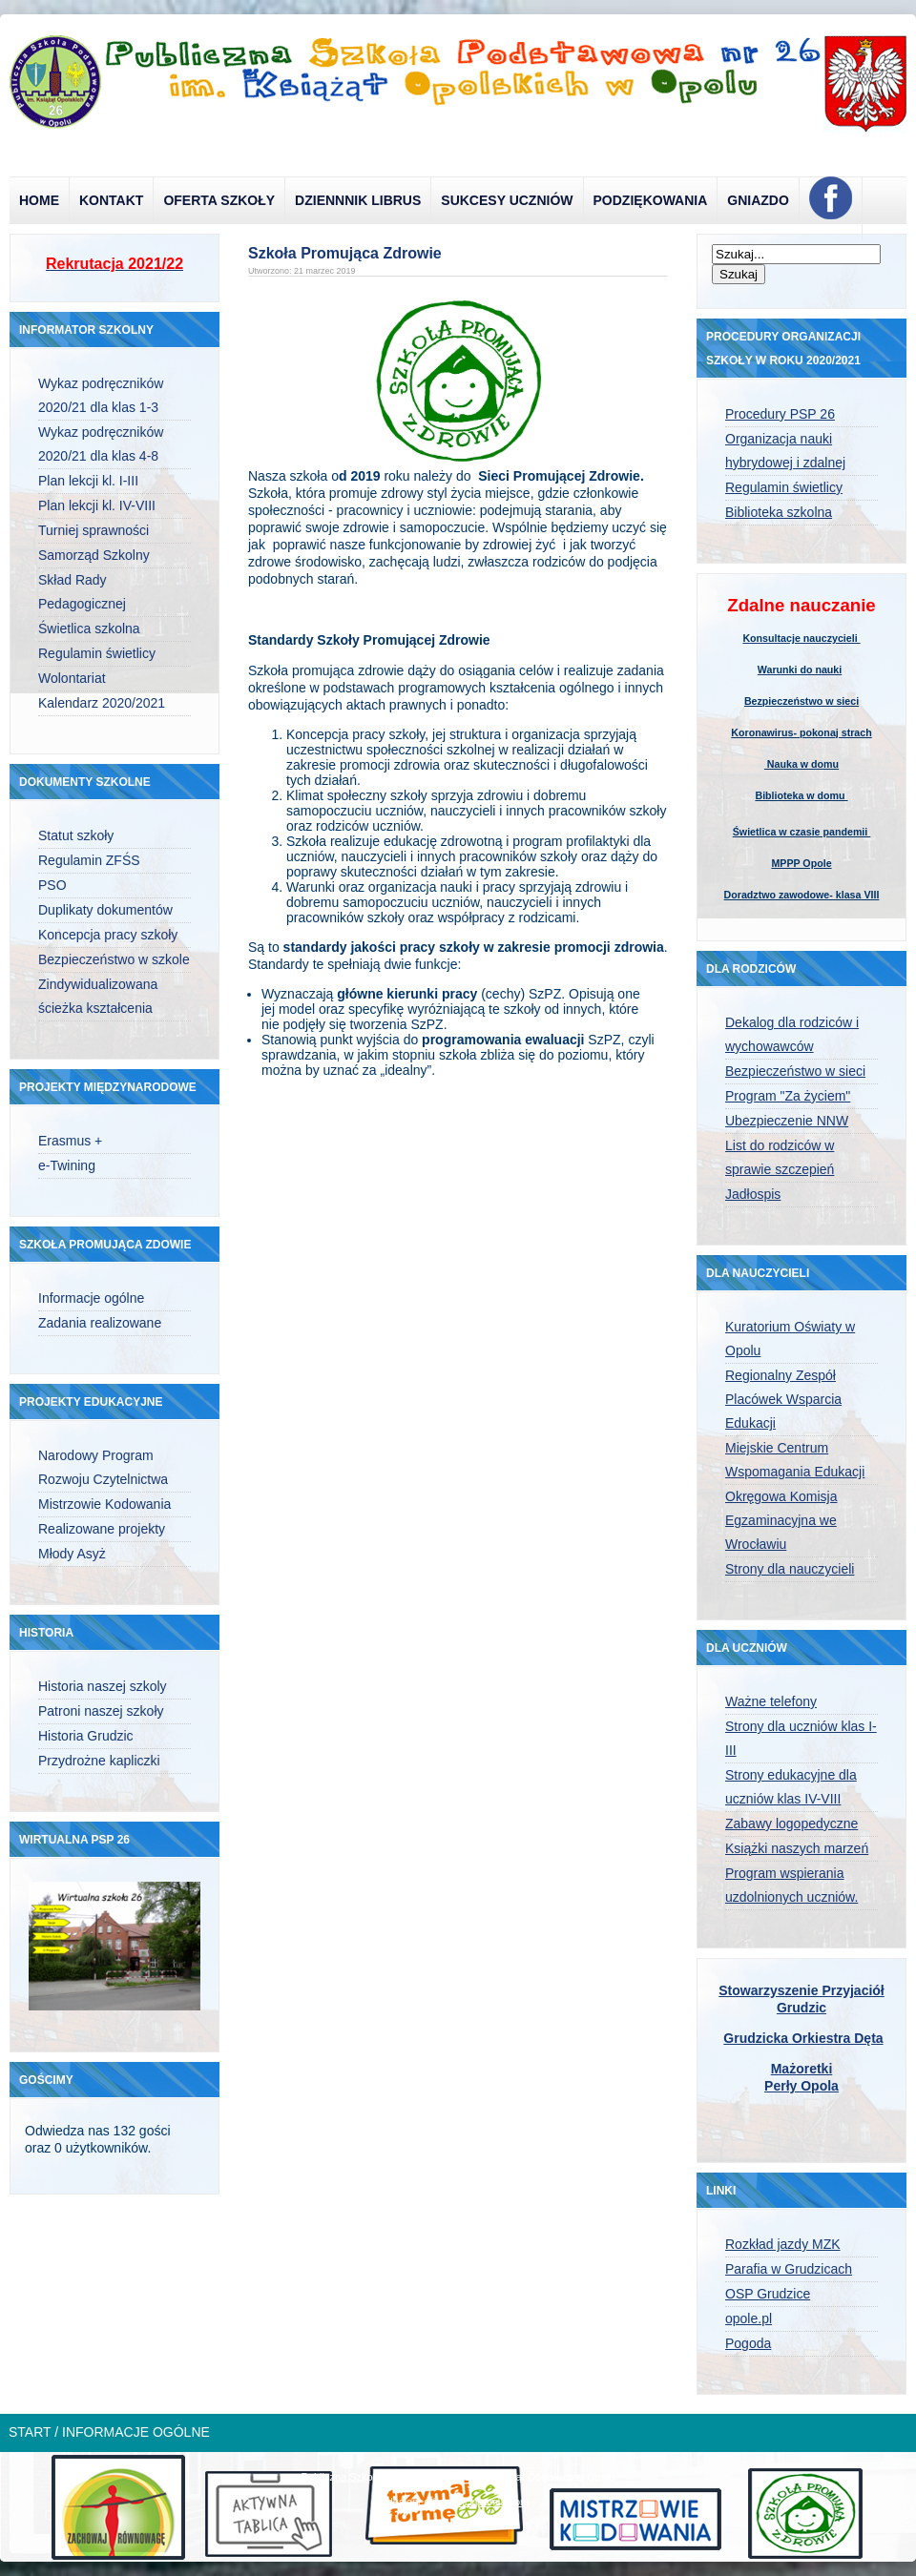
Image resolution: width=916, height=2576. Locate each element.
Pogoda (748, 2343)
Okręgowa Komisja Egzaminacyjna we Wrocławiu (781, 1520)
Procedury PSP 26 (780, 414)
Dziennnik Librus (358, 200)
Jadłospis (753, 1194)
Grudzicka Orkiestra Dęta (803, 2038)
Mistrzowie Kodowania (104, 1504)
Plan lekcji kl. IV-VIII (97, 505)
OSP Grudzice (767, 2293)
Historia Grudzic (86, 1735)
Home (39, 200)
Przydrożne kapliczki (99, 1760)
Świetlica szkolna (89, 628)
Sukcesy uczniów (506, 200)
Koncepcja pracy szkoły (107, 934)
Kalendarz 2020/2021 (101, 703)
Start (30, 2432)
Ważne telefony (771, 1701)
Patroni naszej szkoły (101, 1711)
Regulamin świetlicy (97, 653)
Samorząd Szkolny (94, 555)
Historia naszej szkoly (102, 1686)
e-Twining (66, 1165)
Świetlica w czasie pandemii (802, 831)
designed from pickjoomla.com (458, 2501)
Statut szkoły (76, 835)
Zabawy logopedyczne (791, 1823)
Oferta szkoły (219, 200)
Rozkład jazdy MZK (783, 2244)
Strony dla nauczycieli (789, 1569)
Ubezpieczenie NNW (786, 1120)
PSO (52, 885)
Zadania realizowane (99, 1322)
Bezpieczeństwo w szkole (114, 959)
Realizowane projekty (101, 1528)
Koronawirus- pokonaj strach (801, 732)
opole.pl (748, 2318)
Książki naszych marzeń (796, 1848)
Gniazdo (758, 200)
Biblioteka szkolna (778, 512)
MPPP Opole (801, 863)
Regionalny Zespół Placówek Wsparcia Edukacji (783, 1399)
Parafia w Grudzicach (788, 2269)
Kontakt (111, 200)
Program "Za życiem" (787, 1095)
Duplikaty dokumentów (105, 909)
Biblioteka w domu (801, 795)
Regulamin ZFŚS (89, 860)
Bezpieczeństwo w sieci (801, 701)
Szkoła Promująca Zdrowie (345, 253)
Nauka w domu (801, 764)
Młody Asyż (72, 1553)
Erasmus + (70, 1140)
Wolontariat (72, 678)
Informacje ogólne (91, 1298)
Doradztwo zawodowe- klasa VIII (802, 894)
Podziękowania (650, 200)
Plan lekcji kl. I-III (88, 480)
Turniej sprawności (93, 530)
